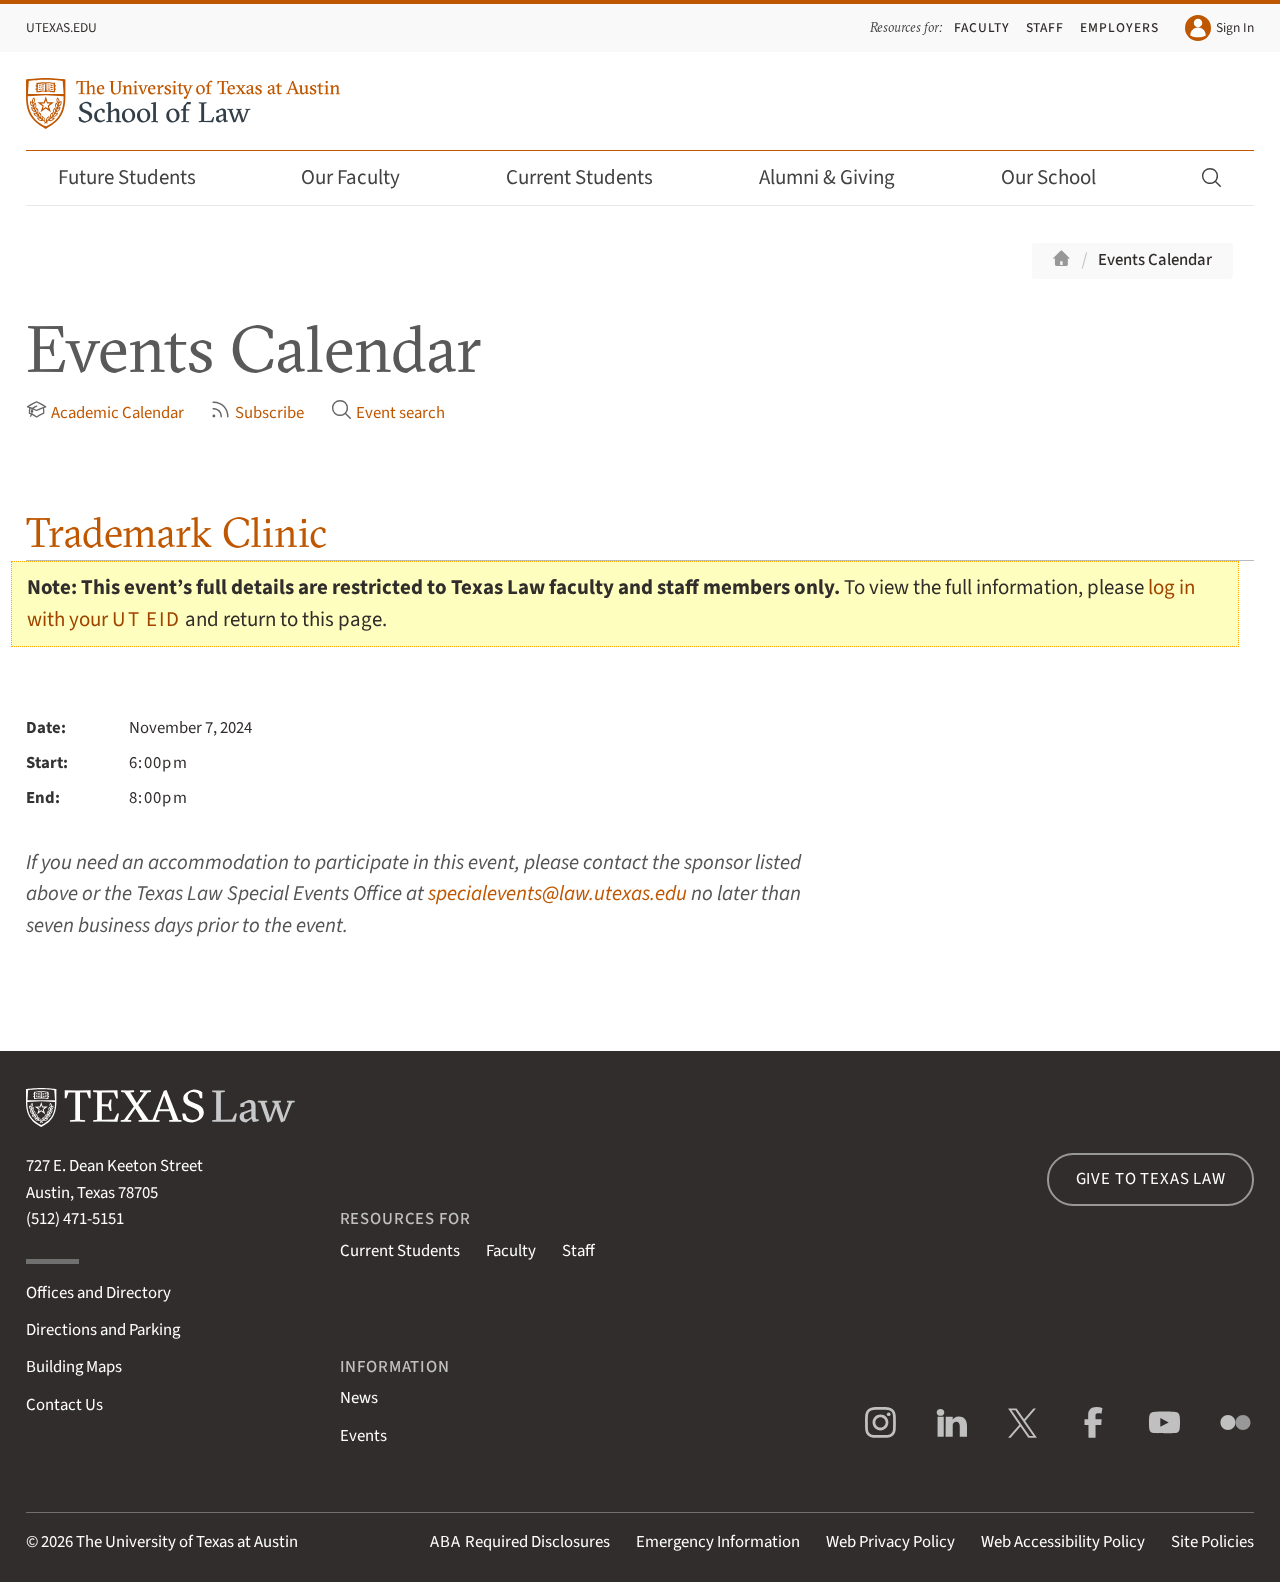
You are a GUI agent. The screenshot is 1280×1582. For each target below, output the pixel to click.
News (359, 1398)
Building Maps (74, 1367)
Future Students (140, 177)
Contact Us (64, 1405)
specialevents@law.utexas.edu (557, 893)
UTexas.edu (61, 27)
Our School (1062, 177)
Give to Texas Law (1151, 1179)
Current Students (593, 177)
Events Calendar (1155, 260)
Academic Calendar (105, 412)
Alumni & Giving (840, 177)
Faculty (982, 27)
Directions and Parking (103, 1330)
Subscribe (257, 412)
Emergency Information (718, 1542)
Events (363, 1436)
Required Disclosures (520, 1542)
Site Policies (1212, 1542)
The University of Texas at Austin (187, 1542)
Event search (388, 412)
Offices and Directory (98, 1293)
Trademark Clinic (176, 532)
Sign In (1219, 28)
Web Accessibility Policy (1063, 1542)
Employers (1119, 27)
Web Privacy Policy (890, 1542)
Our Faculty (364, 177)
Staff (1045, 27)
